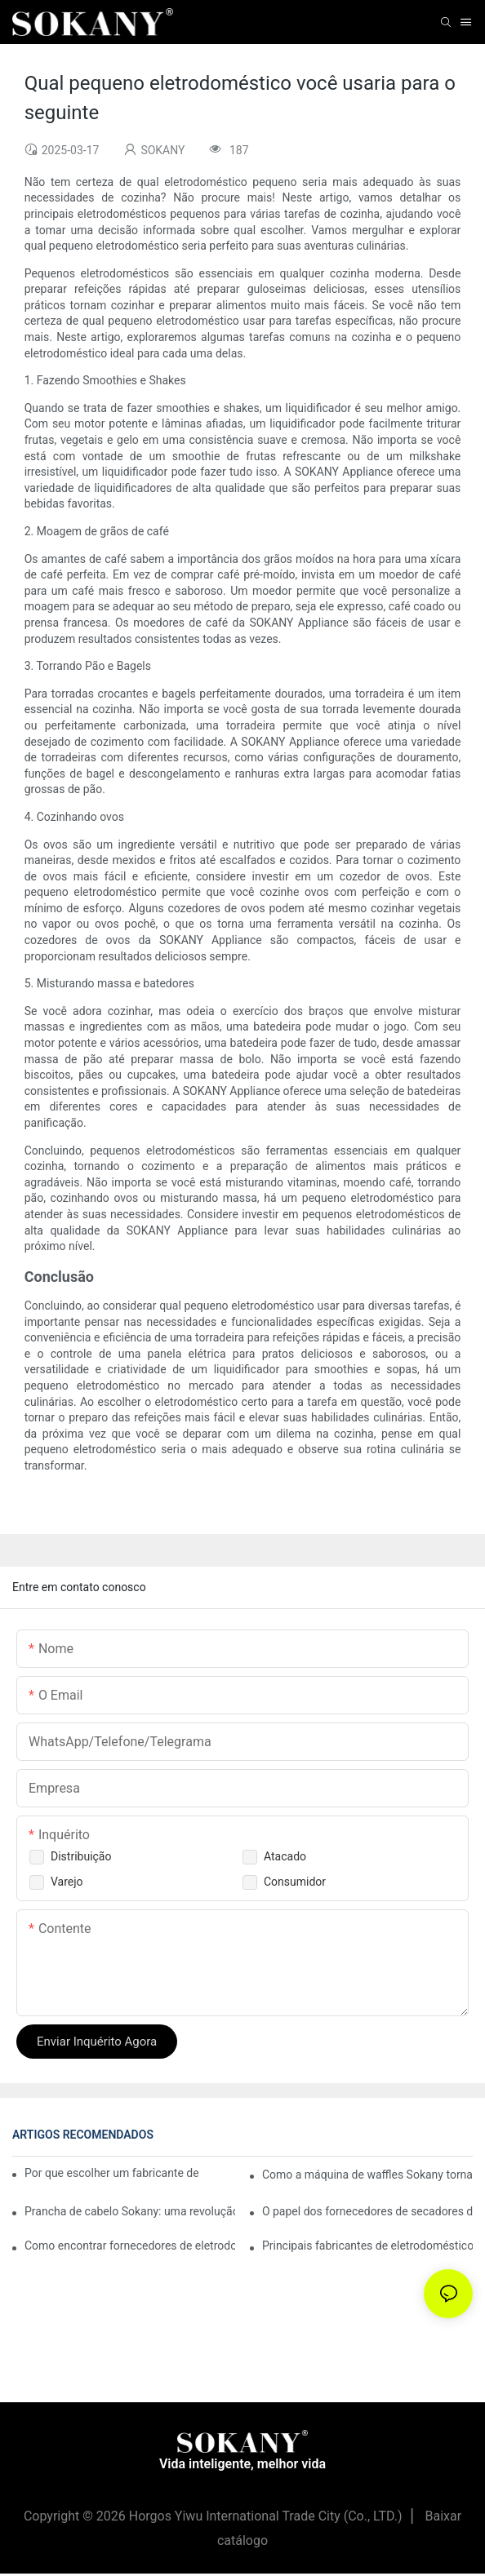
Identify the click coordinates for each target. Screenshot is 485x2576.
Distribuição (81, 1856)
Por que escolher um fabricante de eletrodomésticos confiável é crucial (111, 2172)
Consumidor (295, 1881)
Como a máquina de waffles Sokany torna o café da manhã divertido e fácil (367, 2174)
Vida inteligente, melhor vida (242, 2464)
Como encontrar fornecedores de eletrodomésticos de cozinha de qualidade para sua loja (129, 2245)
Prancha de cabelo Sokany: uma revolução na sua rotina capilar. (129, 2211)
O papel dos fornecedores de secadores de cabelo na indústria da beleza (367, 2211)
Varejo (67, 1881)
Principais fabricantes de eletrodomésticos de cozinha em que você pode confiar (367, 2245)
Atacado (285, 1856)
